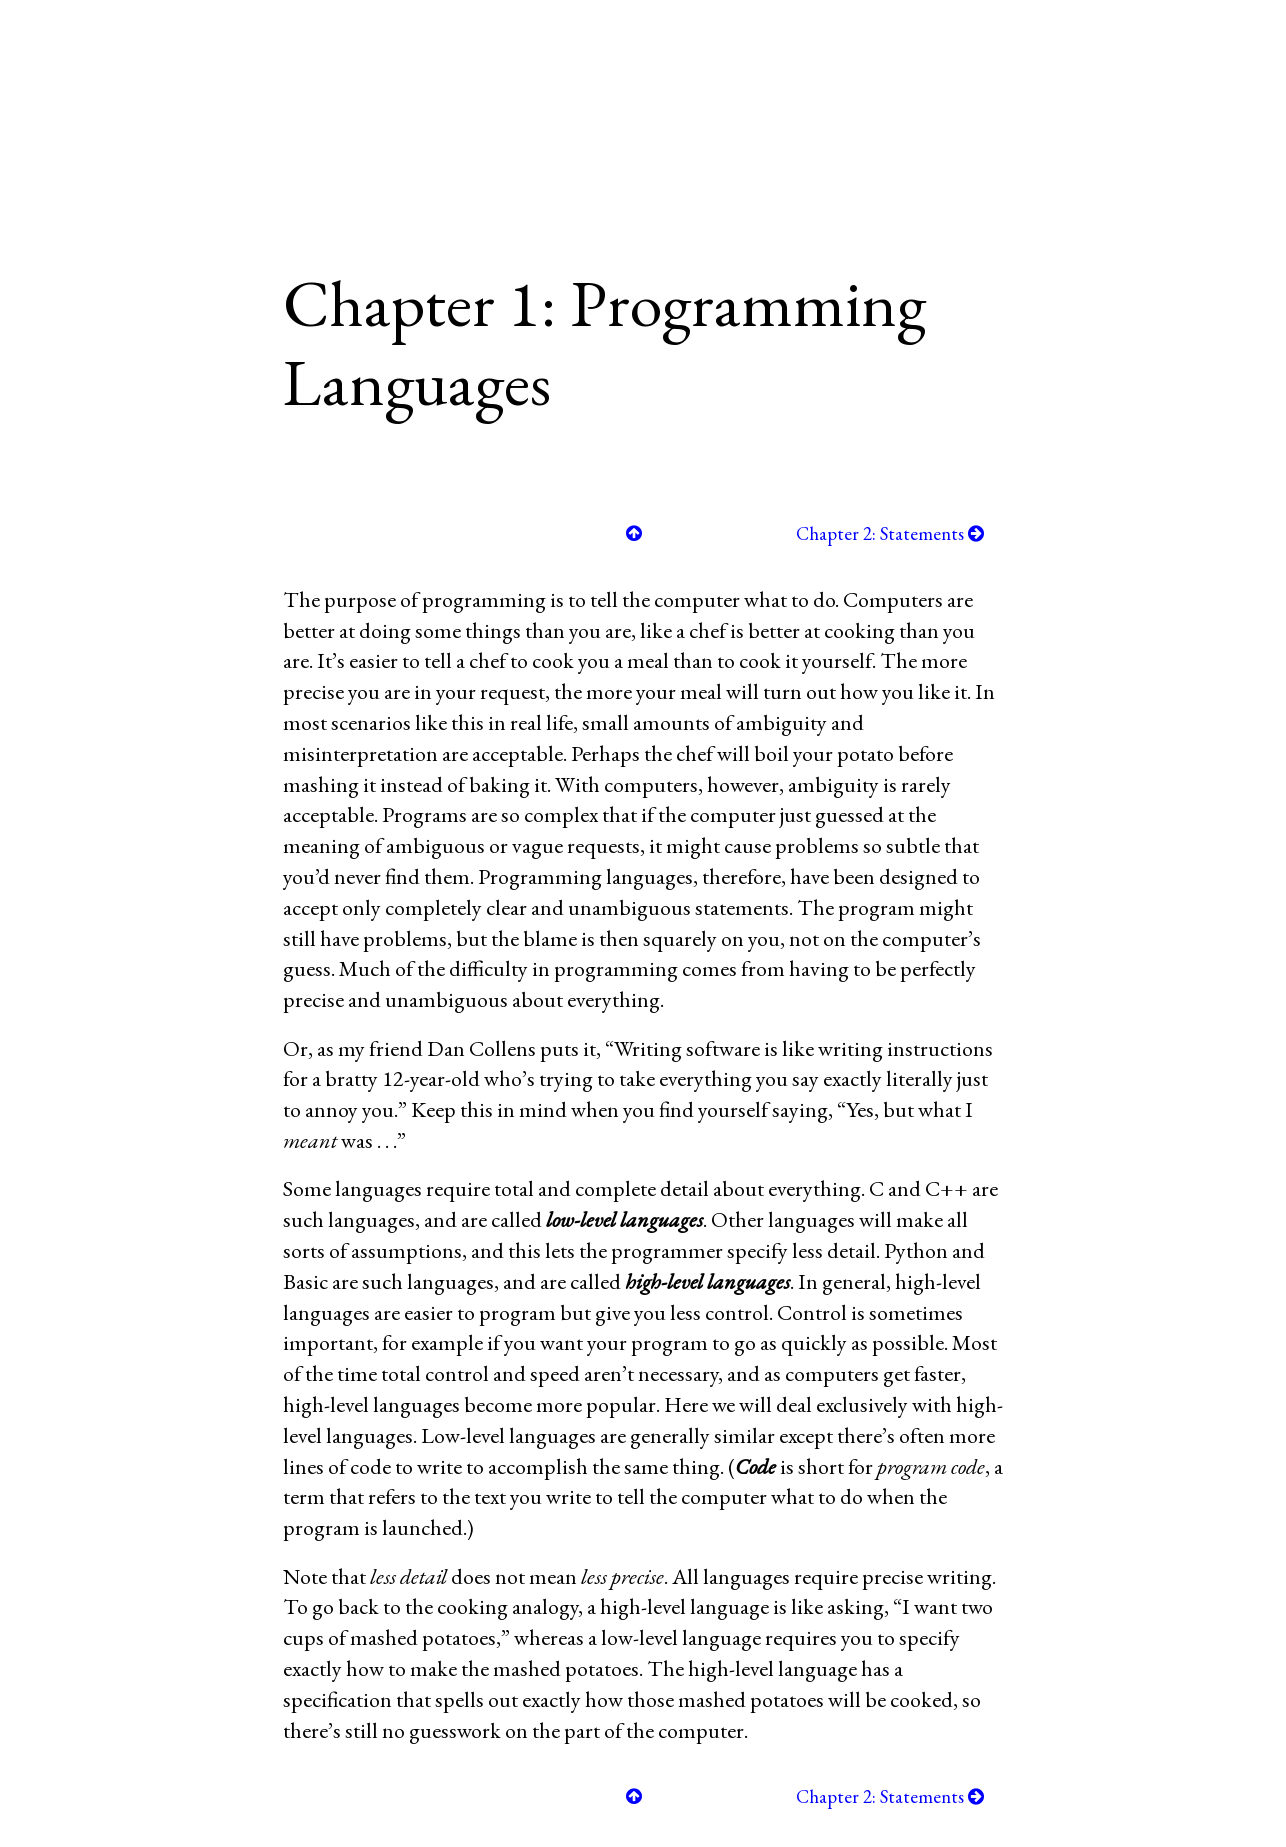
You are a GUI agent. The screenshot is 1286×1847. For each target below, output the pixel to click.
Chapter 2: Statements (890, 533)
